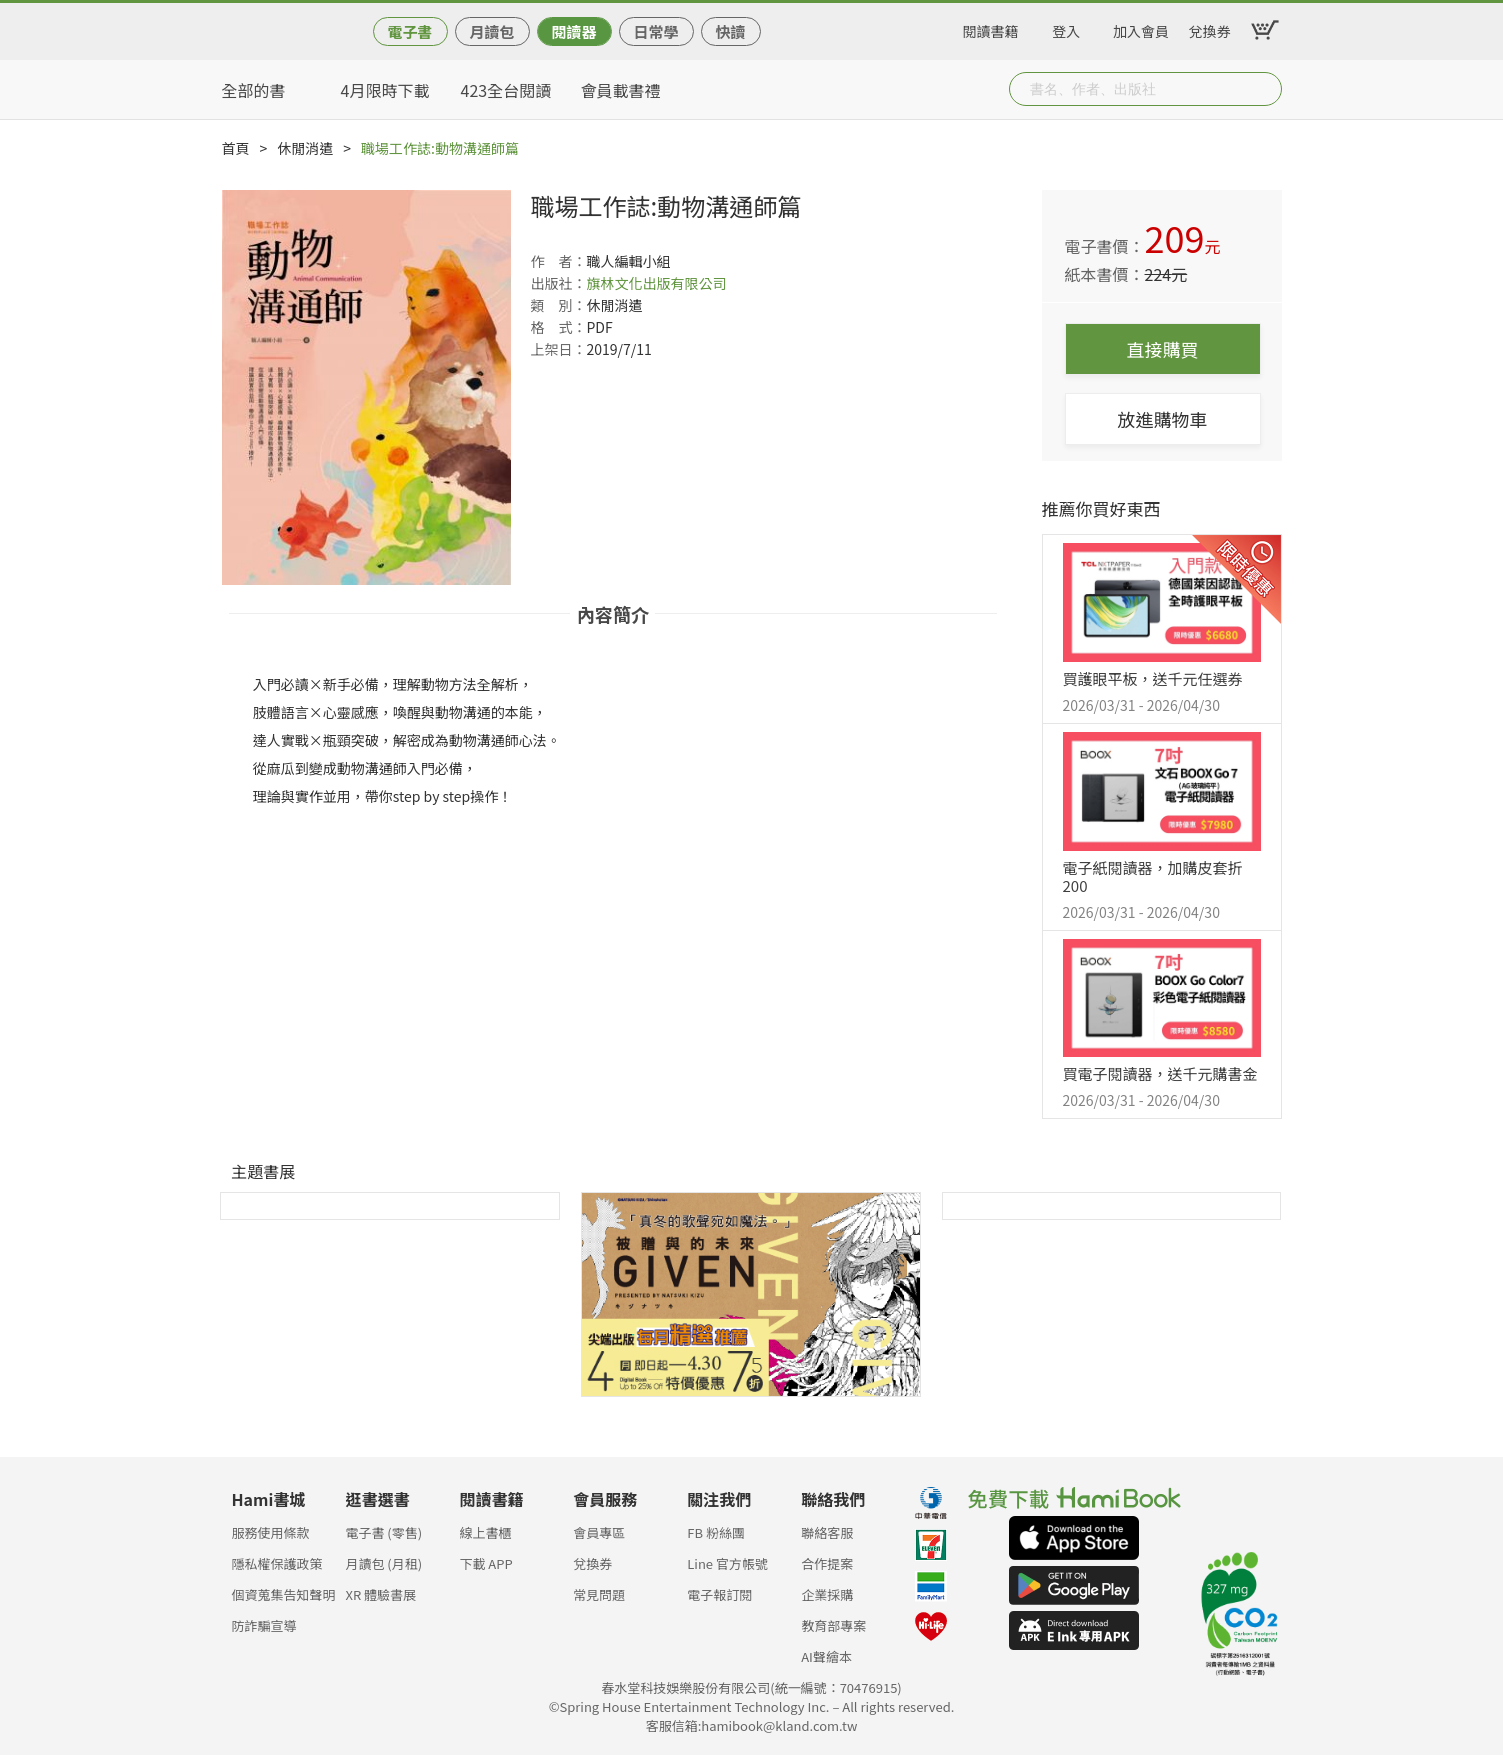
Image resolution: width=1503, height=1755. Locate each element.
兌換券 (1210, 28)
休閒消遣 (305, 148)
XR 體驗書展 (380, 1594)
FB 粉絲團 (716, 1532)
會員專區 (599, 1532)
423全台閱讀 (506, 90)
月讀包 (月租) (383, 1563)
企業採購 (827, 1594)
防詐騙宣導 (264, 1625)
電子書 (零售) (383, 1532)
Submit (1265, 89)
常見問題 (599, 1594)
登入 (1066, 28)
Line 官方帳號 (727, 1563)
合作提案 (827, 1563)
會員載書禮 (621, 90)
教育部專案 (833, 1625)
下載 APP (485, 1563)
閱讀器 (573, 31)
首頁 (236, 148)
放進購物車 (1163, 419)
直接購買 (1163, 349)
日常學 (655, 31)
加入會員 (1141, 28)
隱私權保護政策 (277, 1563)
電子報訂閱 (719, 1594)
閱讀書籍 (991, 28)
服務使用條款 (271, 1532)
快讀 (730, 31)
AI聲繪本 (826, 1656)
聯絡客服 (827, 1532)
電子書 (409, 31)
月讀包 (491, 31)
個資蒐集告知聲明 (284, 1594)
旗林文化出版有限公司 (657, 283)
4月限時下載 (385, 90)
